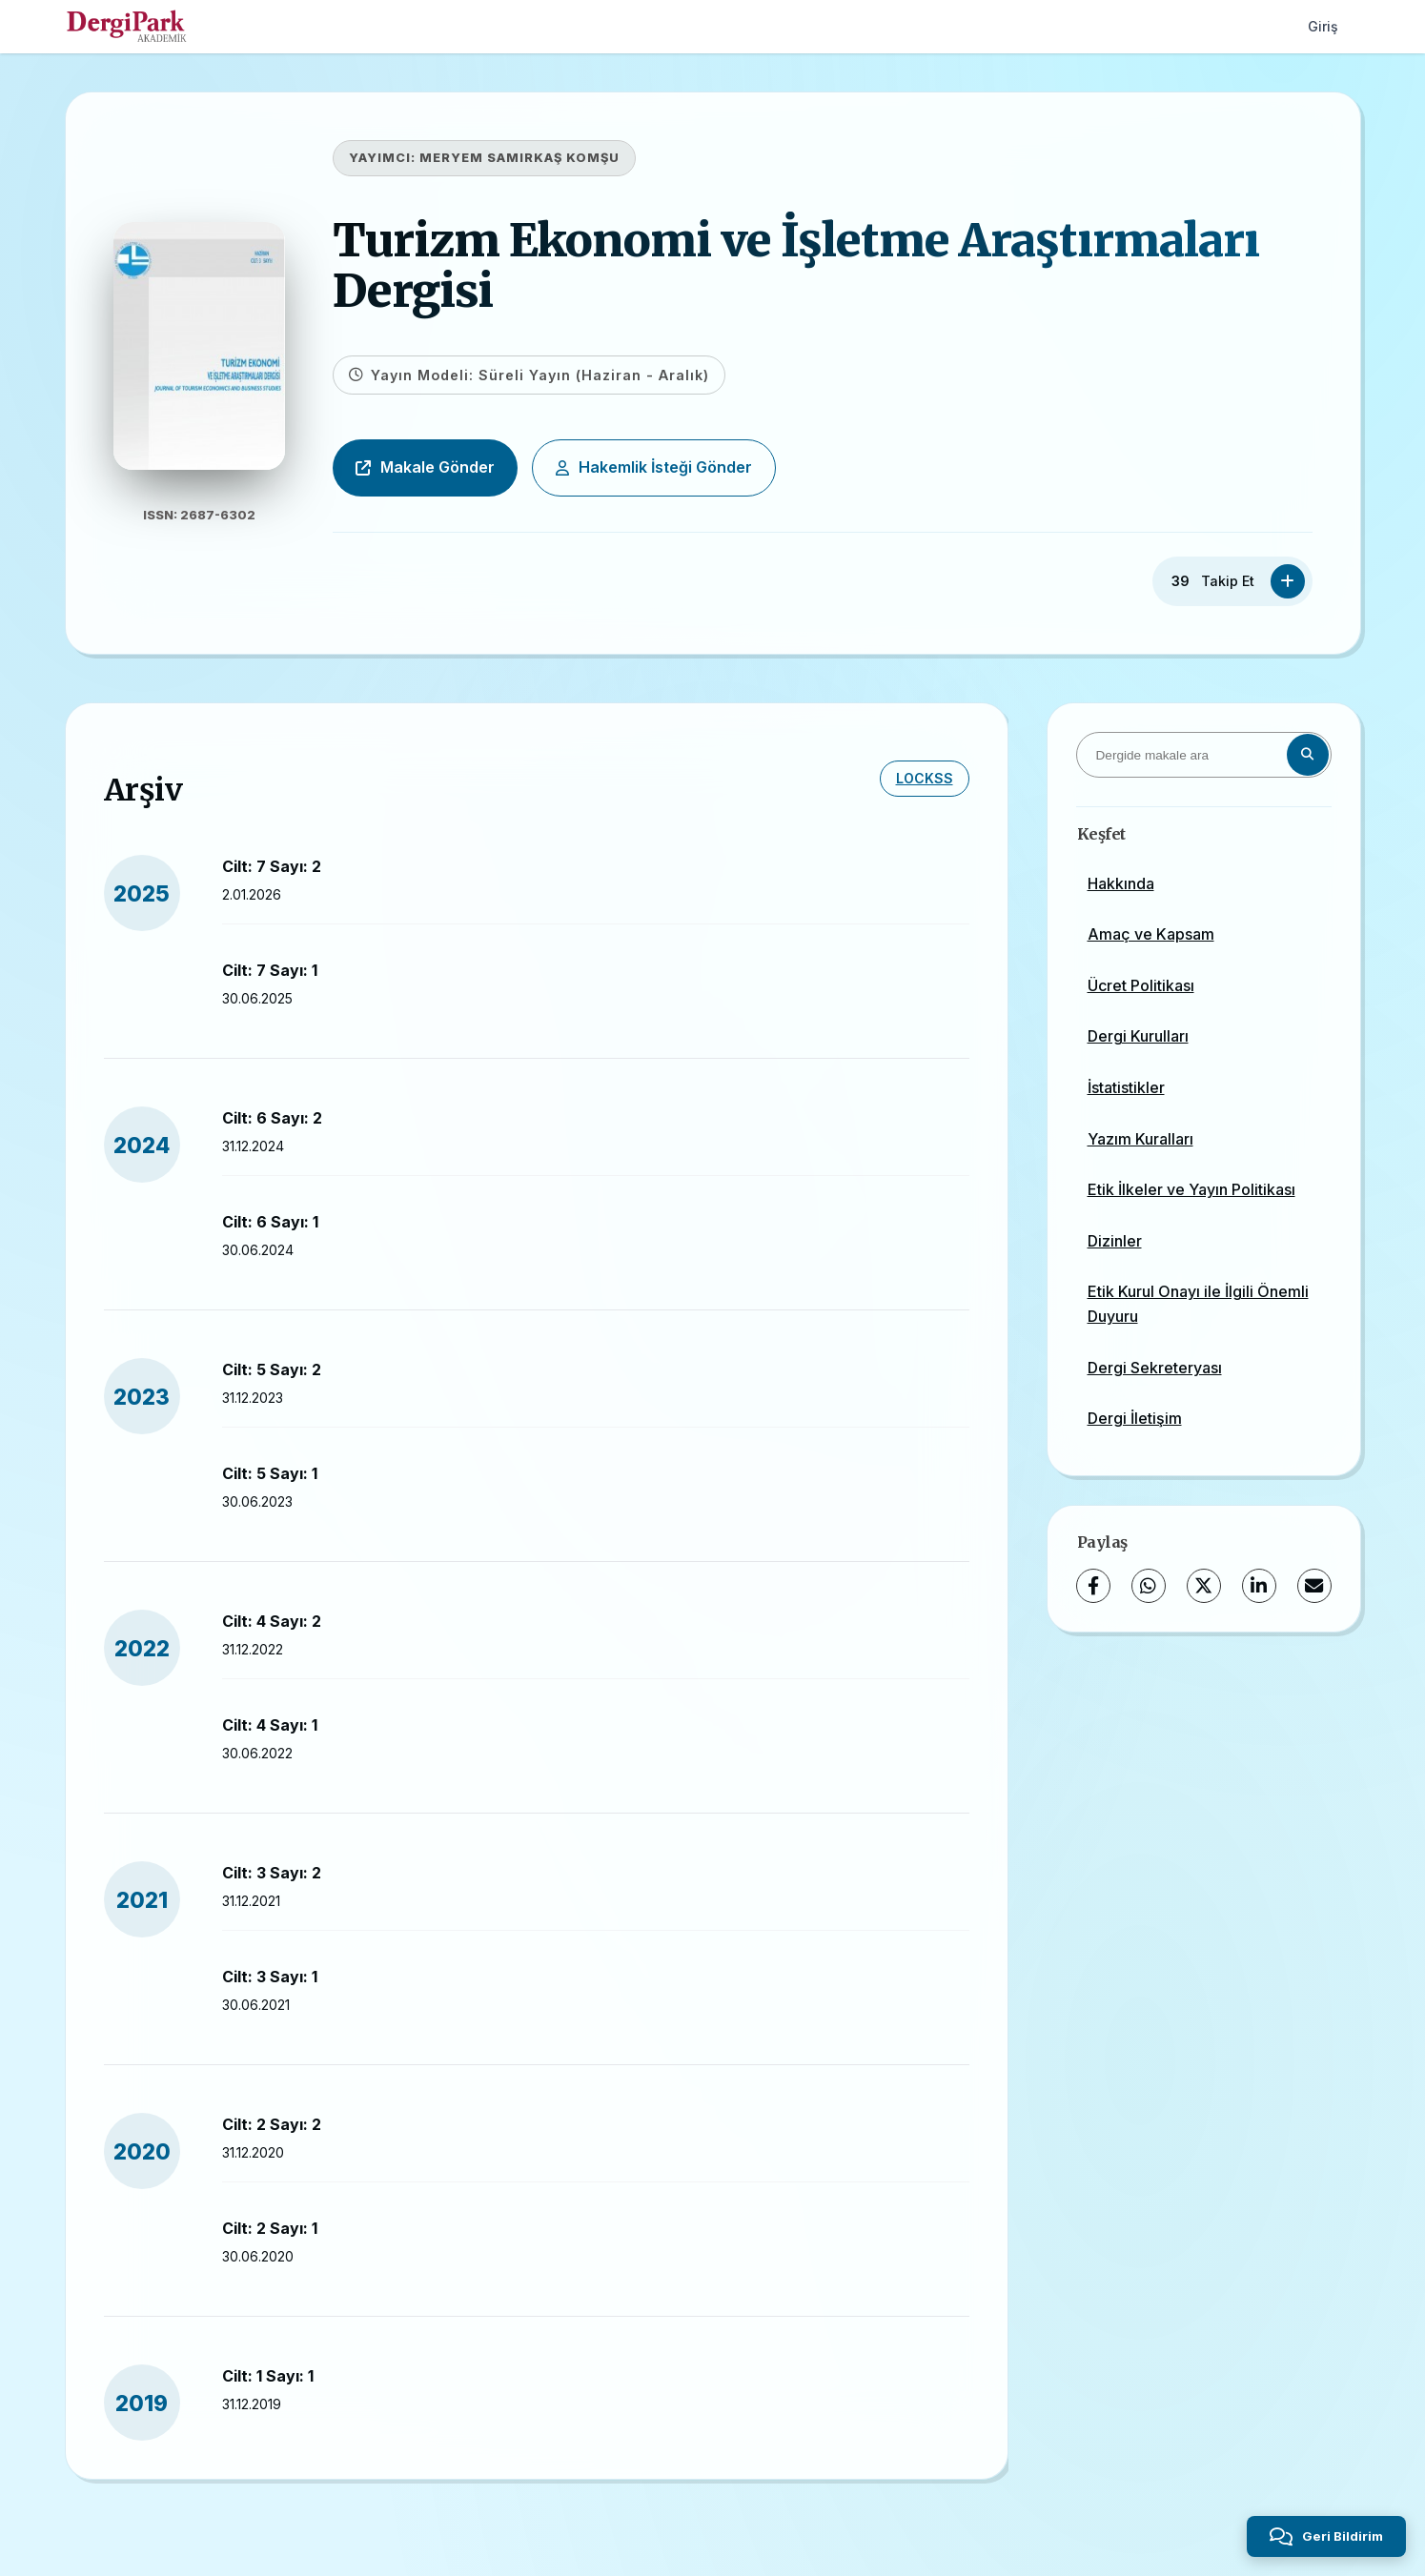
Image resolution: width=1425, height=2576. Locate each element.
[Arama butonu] (1308, 755)
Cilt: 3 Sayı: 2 (271, 1872)
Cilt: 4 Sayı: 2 (271, 1621)
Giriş (1323, 26)
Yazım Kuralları (1140, 1138)
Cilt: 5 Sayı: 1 (269, 1473)
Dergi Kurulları (1138, 1035)
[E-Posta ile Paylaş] (1314, 1586)
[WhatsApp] (1148, 1586)
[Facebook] (1093, 1586)
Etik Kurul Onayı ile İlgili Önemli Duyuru (1198, 1304)
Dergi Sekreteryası (1155, 1367)
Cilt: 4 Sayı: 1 (269, 1724)
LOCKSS (924, 778)
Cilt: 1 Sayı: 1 (268, 2375)
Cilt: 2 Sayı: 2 (271, 2124)
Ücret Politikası (1141, 985)
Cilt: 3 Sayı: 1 (269, 1976)
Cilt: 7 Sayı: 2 (271, 866)
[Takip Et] (1288, 581)
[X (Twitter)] (1204, 1586)
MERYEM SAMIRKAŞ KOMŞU (519, 158)
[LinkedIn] (1259, 1586)
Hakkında (1121, 883)
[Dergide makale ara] (1204, 755)
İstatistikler (1126, 1087)
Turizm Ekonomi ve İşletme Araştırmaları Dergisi (796, 265)
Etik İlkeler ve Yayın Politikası (1191, 1189)
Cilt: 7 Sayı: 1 (269, 970)
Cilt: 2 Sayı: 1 (269, 2228)
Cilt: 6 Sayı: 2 (272, 1117)
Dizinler (1115, 1240)
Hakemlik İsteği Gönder (654, 467)
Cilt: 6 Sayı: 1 (270, 1221)
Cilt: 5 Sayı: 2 (271, 1369)
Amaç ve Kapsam (1151, 933)
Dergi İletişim (1135, 1418)
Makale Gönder (425, 467)
